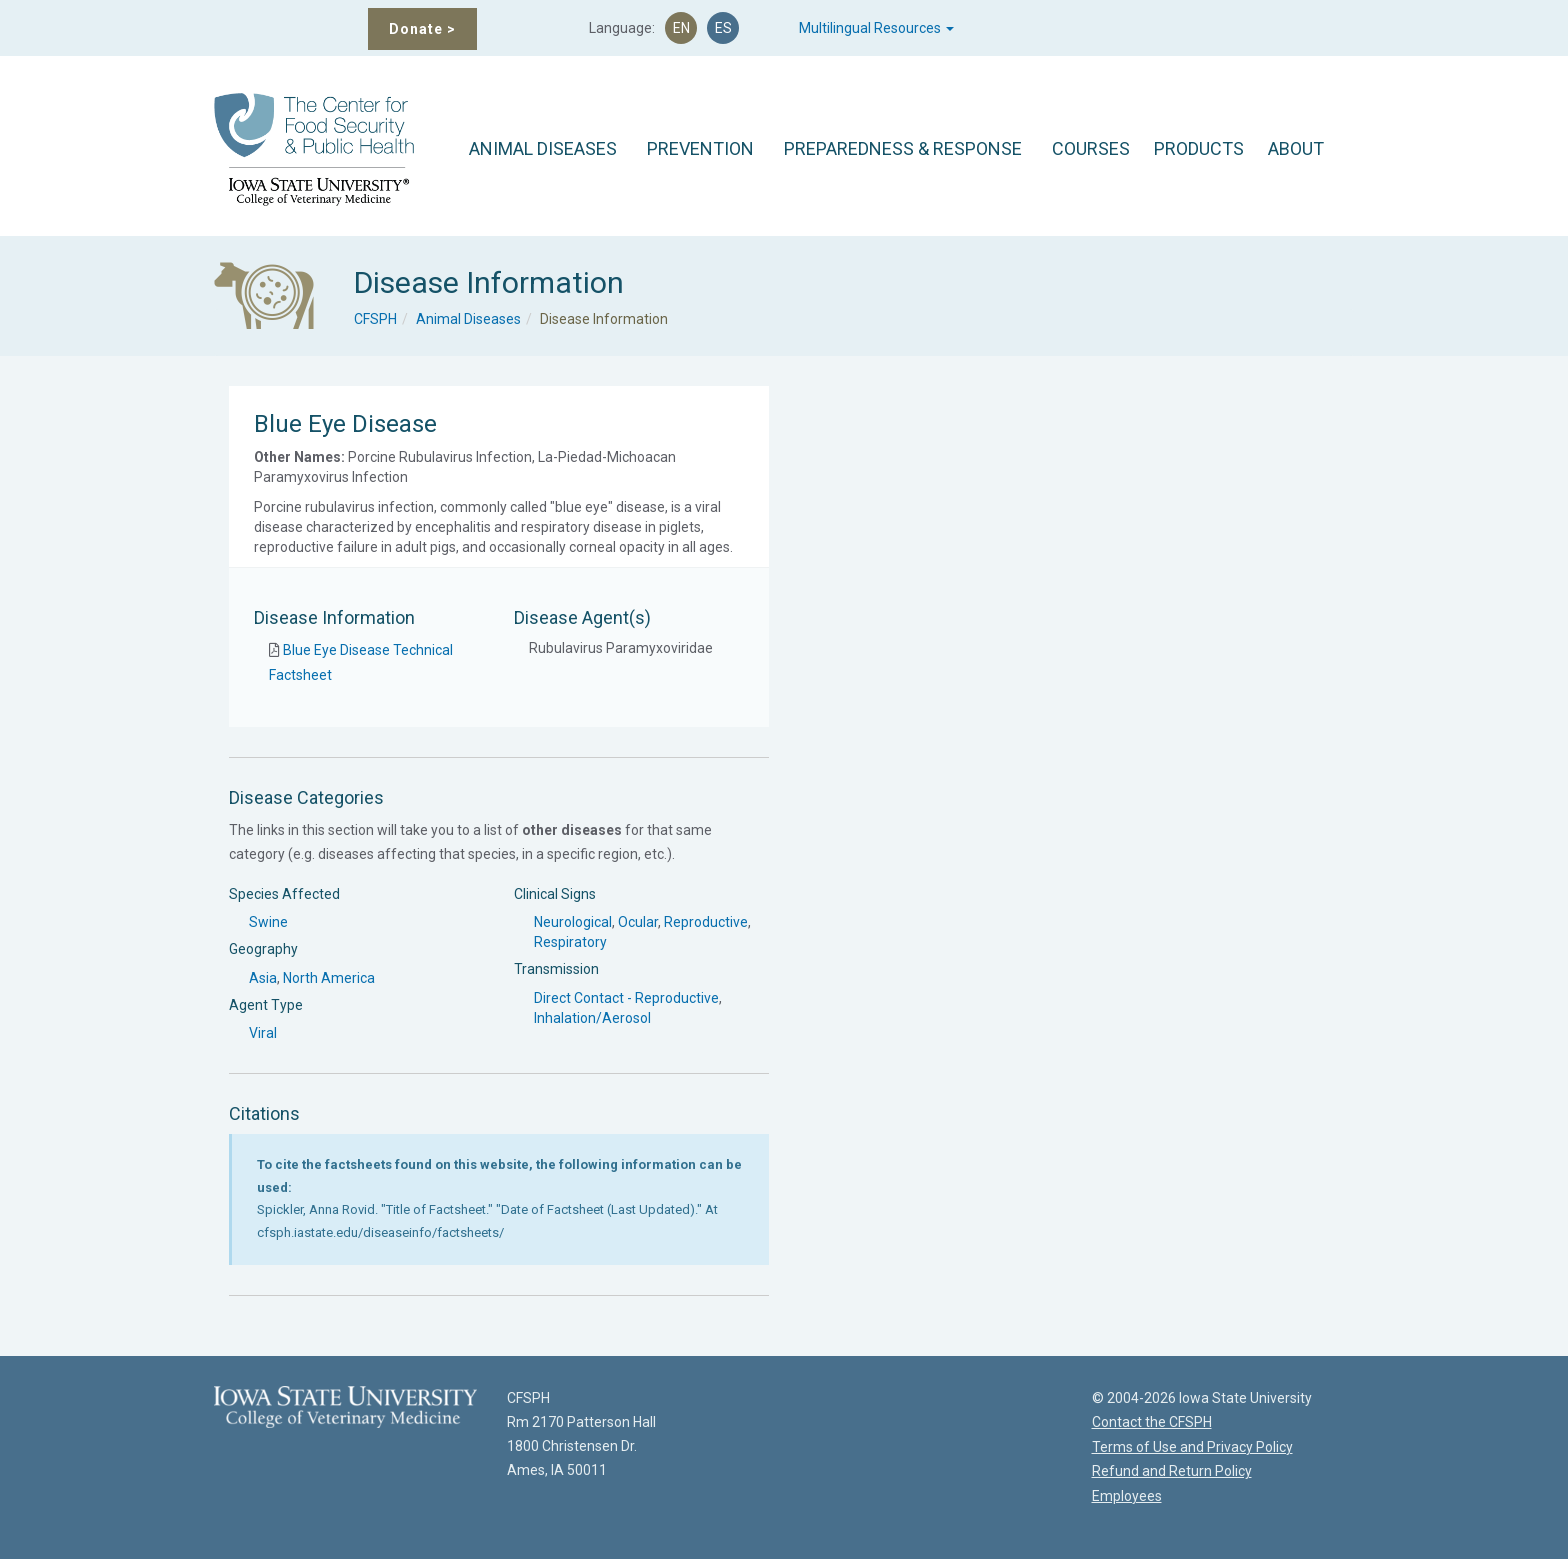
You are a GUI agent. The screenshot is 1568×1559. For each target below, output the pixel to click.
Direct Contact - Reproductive (626, 998)
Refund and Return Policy (1172, 1471)
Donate (422, 29)
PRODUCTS (1199, 148)
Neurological (573, 922)
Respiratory (570, 942)
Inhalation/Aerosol (592, 1018)
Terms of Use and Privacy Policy (1192, 1447)
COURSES (1091, 148)
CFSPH (375, 319)
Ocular (638, 922)
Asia (263, 978)
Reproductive (706, 922)
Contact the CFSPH (1152, 1422)
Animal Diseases (468, 319)
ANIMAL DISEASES (543, 148)
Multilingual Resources (876, 28)
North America (329, 978)
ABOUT (1296, 148)
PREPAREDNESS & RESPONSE (903, 148)
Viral (263, 1033)
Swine (268, 922)
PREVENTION (700, 148)
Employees (1127, 1496)
